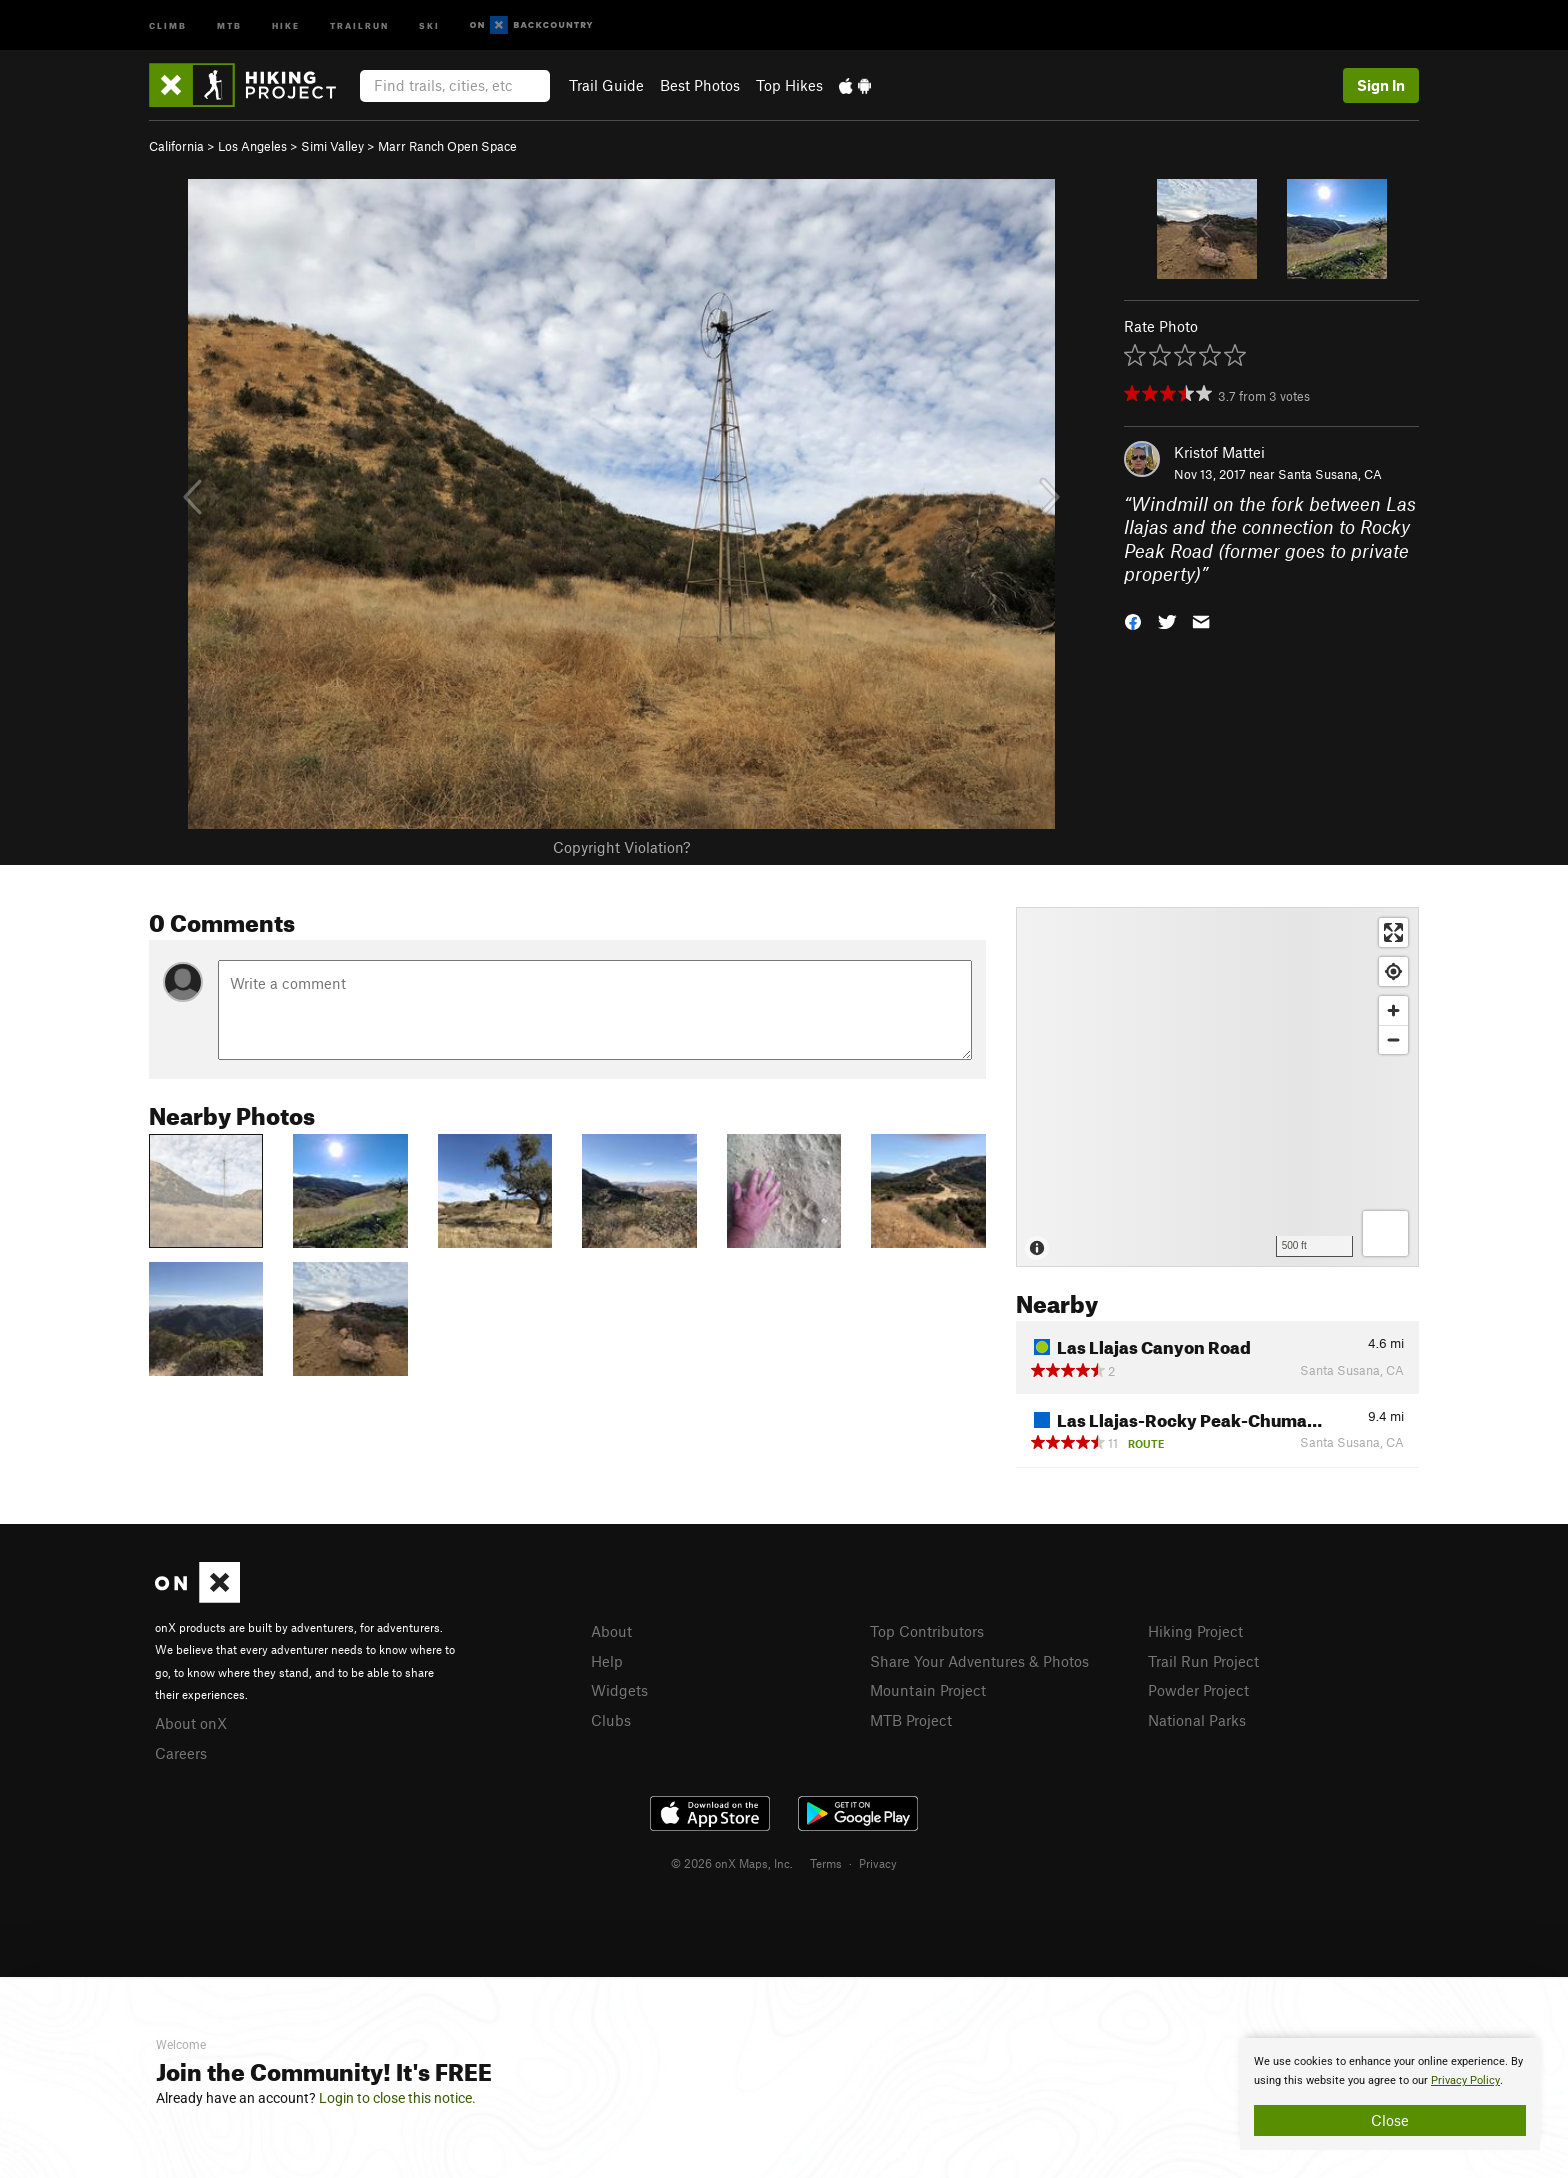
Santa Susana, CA (1330, 474)
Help (607, 1661)
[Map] (1217, 1087)
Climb (168, 24)
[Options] (1385, 1233)
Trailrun (359, 24)
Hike (286, 24)
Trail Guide (606, 85)
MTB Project (911, 1720)
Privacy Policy (1465, 2080)
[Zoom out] (1393, 1039)
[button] (1133, 620)
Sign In (1381, 85)
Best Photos (700, 85)
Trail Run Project (1203, 1661)
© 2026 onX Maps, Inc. (732, 1863)
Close (1390, 2120)
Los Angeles (252, 146)
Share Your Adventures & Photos (979, 1661)
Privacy (878, 1863)
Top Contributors (927, 1631)
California (176, 146)
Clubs (611, 1720)
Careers (181, 1753)
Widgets (619, 1690)
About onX (191, 1723)
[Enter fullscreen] (1393, 932)
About (611, 1631)
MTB (229, 24)
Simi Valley (332, 146)
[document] (1390, 2094)
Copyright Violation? (621, 847)
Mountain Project (928, 1690)
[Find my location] (1393, 971)
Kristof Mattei (1219, 452)
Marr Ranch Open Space (447, 146)
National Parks (1197, 1720)
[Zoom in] (1393, 1010)
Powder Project (1198, 1690)
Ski (429, 24)
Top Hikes (789, 85)
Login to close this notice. (397, 2098)
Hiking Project (1195, 1631)
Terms (826, 1863)
